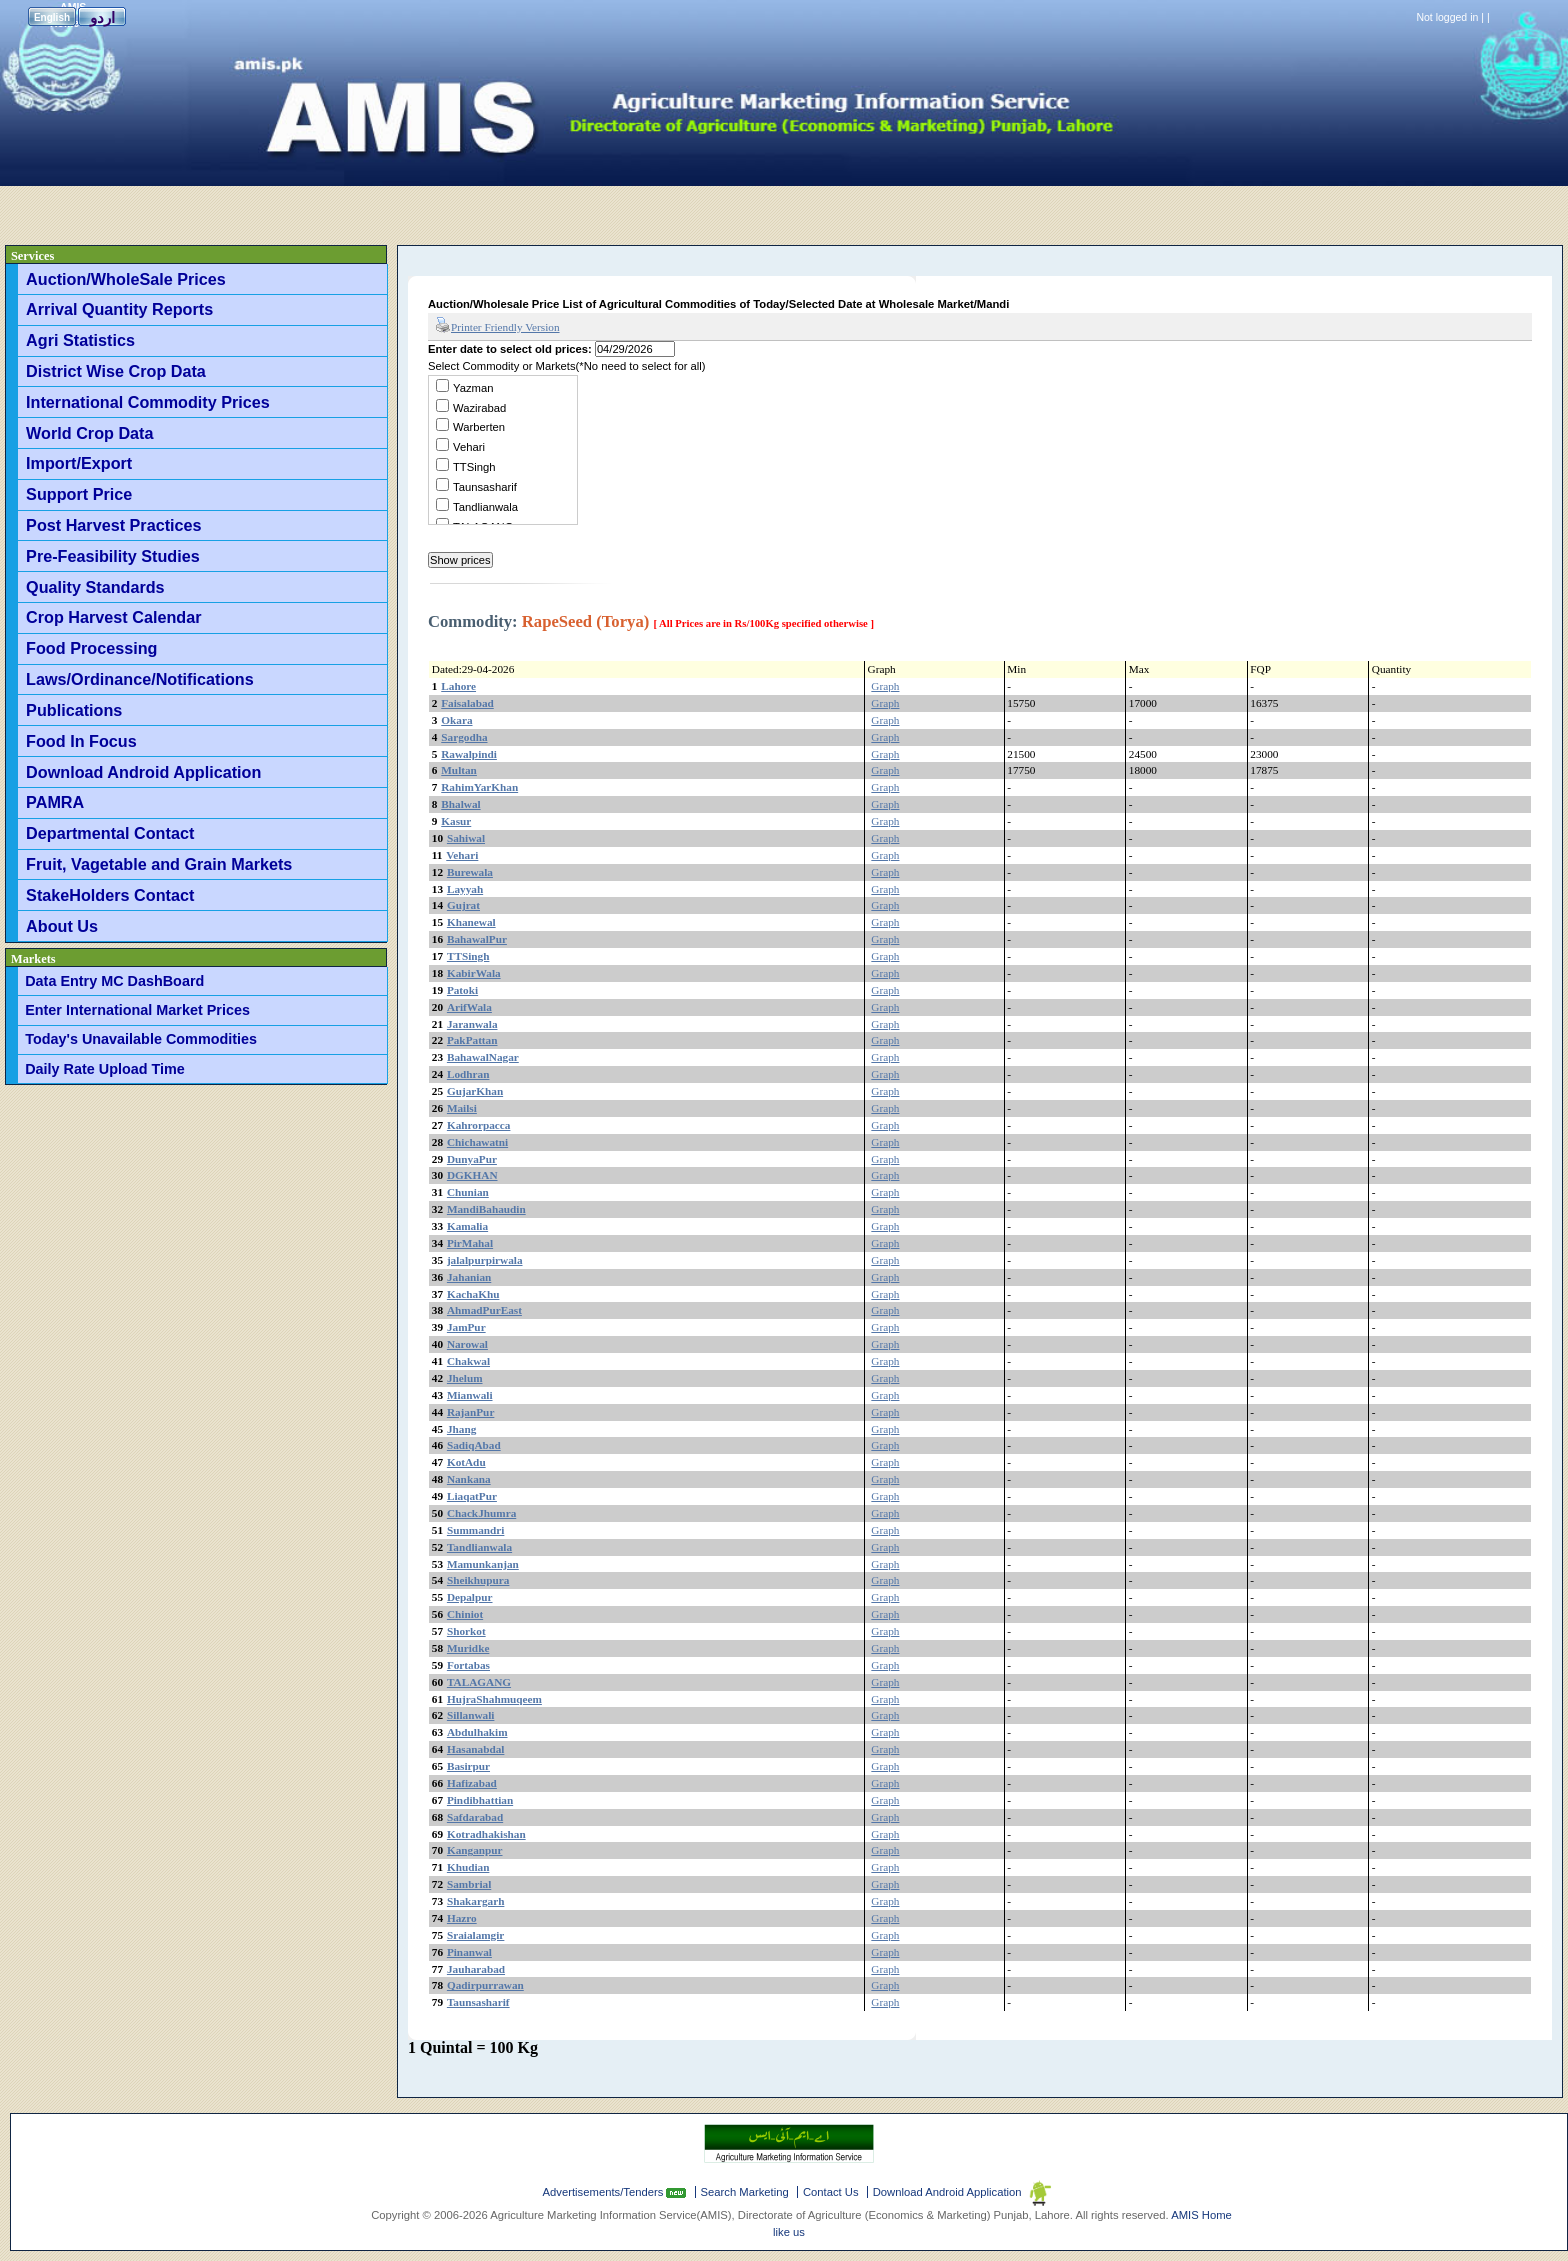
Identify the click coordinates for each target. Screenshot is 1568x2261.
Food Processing (91, 648)
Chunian (468, 1192)
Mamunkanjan (483, 1564)
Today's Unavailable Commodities (141, 1039)
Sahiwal (466, 838)
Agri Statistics (80, 340)
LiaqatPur (472, 1496)
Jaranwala (472, 1024)
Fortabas (468, 1665)
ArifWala (469, 1007)
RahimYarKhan (479, 787)
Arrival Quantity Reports (119, 309)
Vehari (469, 447)
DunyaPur (472, 1159)
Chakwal (468, 1361)
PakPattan (472, 1040)
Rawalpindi (469, 754)
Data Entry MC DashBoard (114, 981)
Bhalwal (460, 804)
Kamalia (467, 1226)
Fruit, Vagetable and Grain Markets (159, 864)
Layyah (465, 889)
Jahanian (469, 1277)
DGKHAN (472, 1175)
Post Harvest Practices (113, 525)
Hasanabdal (476, 1749)
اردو (102, 17)
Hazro (462, 1918)
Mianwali (470, 1395)
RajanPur (471, 1412)
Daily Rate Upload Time (105, 1069)
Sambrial (469, 1884)
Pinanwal (469, 1952)
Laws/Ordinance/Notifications (140, 679)
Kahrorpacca (479, 1125)
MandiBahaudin (486, 1209)
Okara (456, 720)
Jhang (461, 1429)
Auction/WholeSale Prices (126, 279)
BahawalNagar (483, 1057)
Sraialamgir (476, 1935)
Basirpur (468, 1766)
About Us (62, 926)
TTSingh (474, 467)
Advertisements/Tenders (605, 2192)
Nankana (469, 1479)
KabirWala (474, 973)
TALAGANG (479, 1682)
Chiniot (465, 1614)
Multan (459, 770)
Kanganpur (475, 1850)
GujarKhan (475, 1091)
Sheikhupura (478, 1580)
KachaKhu (473, 1294)
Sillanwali (471, 1715)
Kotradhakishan (486, 1834)
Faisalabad (467, 703)
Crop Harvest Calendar (113, 617)
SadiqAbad (474, 1445)
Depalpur (470, 1597)
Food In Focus (81, 741)
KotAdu (466, 1462)
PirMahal (470, 1243)
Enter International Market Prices (137, 1010)
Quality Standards (95, 587)
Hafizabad (472, 1783)
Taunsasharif (485, 487)
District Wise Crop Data (116, 371)
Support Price (79, 494)
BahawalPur (477, 939)
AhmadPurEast (484, 1310)
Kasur (456, 821)
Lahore (458, 686)
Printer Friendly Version (497, 326)
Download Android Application (143, 772)
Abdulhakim (477, 1732)
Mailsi (462, 1108)
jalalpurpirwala (485, 1260)
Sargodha (464, 737)
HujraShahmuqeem (494, 1699)
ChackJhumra (481, 1513)
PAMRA (55, 802)
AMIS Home (1201, 2215)
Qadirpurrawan (485, 1985)
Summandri (476, 1530)
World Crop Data (89, 433)
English (52, 17)
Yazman (473, 388)
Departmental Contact (110, 833)
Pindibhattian (480, 1800)
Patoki (462, 990)
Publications (74, 710)
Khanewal (471, 922)
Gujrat (463, 905)
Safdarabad (475, 1817)
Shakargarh (476, 1901)
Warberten (479, 427)
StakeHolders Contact (110, 895)
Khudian (468, 1867)
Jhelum (465, 1378)
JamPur (466, 1327)
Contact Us (831, 2192)
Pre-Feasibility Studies (113, 556)
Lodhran (468, 1074)
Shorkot (466, 1631)
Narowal (467, 1344)
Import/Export (79, 463)
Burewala (470, 872)
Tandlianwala (485, 507)
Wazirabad (479, 408)
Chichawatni (477, 1142)
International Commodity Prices (148, 402)
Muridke (468, 1648)
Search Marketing (745, 2192)
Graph (885, 686)
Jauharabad (476, 1969)
